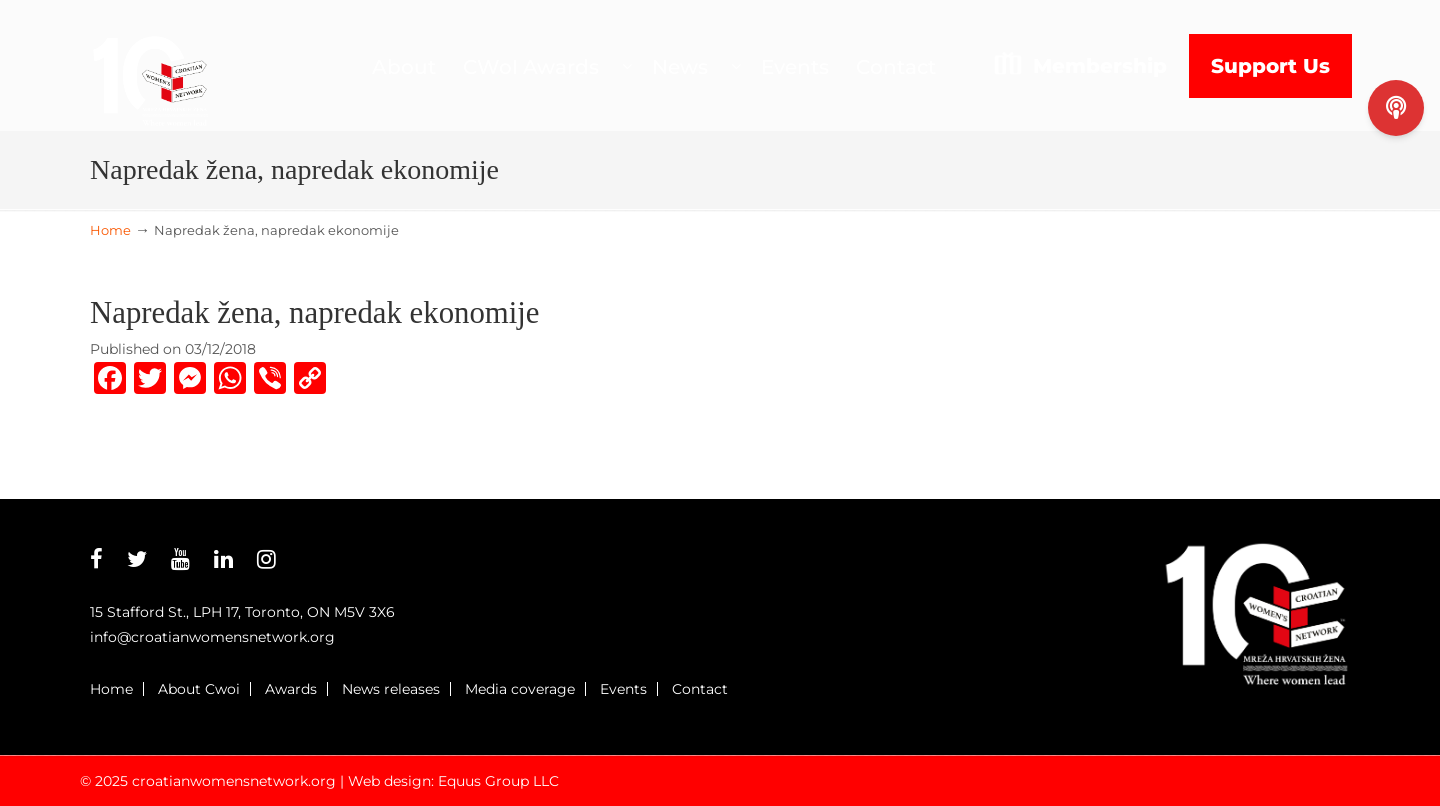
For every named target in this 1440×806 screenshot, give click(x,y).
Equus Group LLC (498, 781)
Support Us (1270, 66)
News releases (391, 689)
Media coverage (520, 689)
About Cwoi (199, 689)
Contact (700, 689)
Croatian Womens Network (150, 66)
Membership (1100, 66)
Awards (291, 689)
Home (110, 230)
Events (623, 689)
